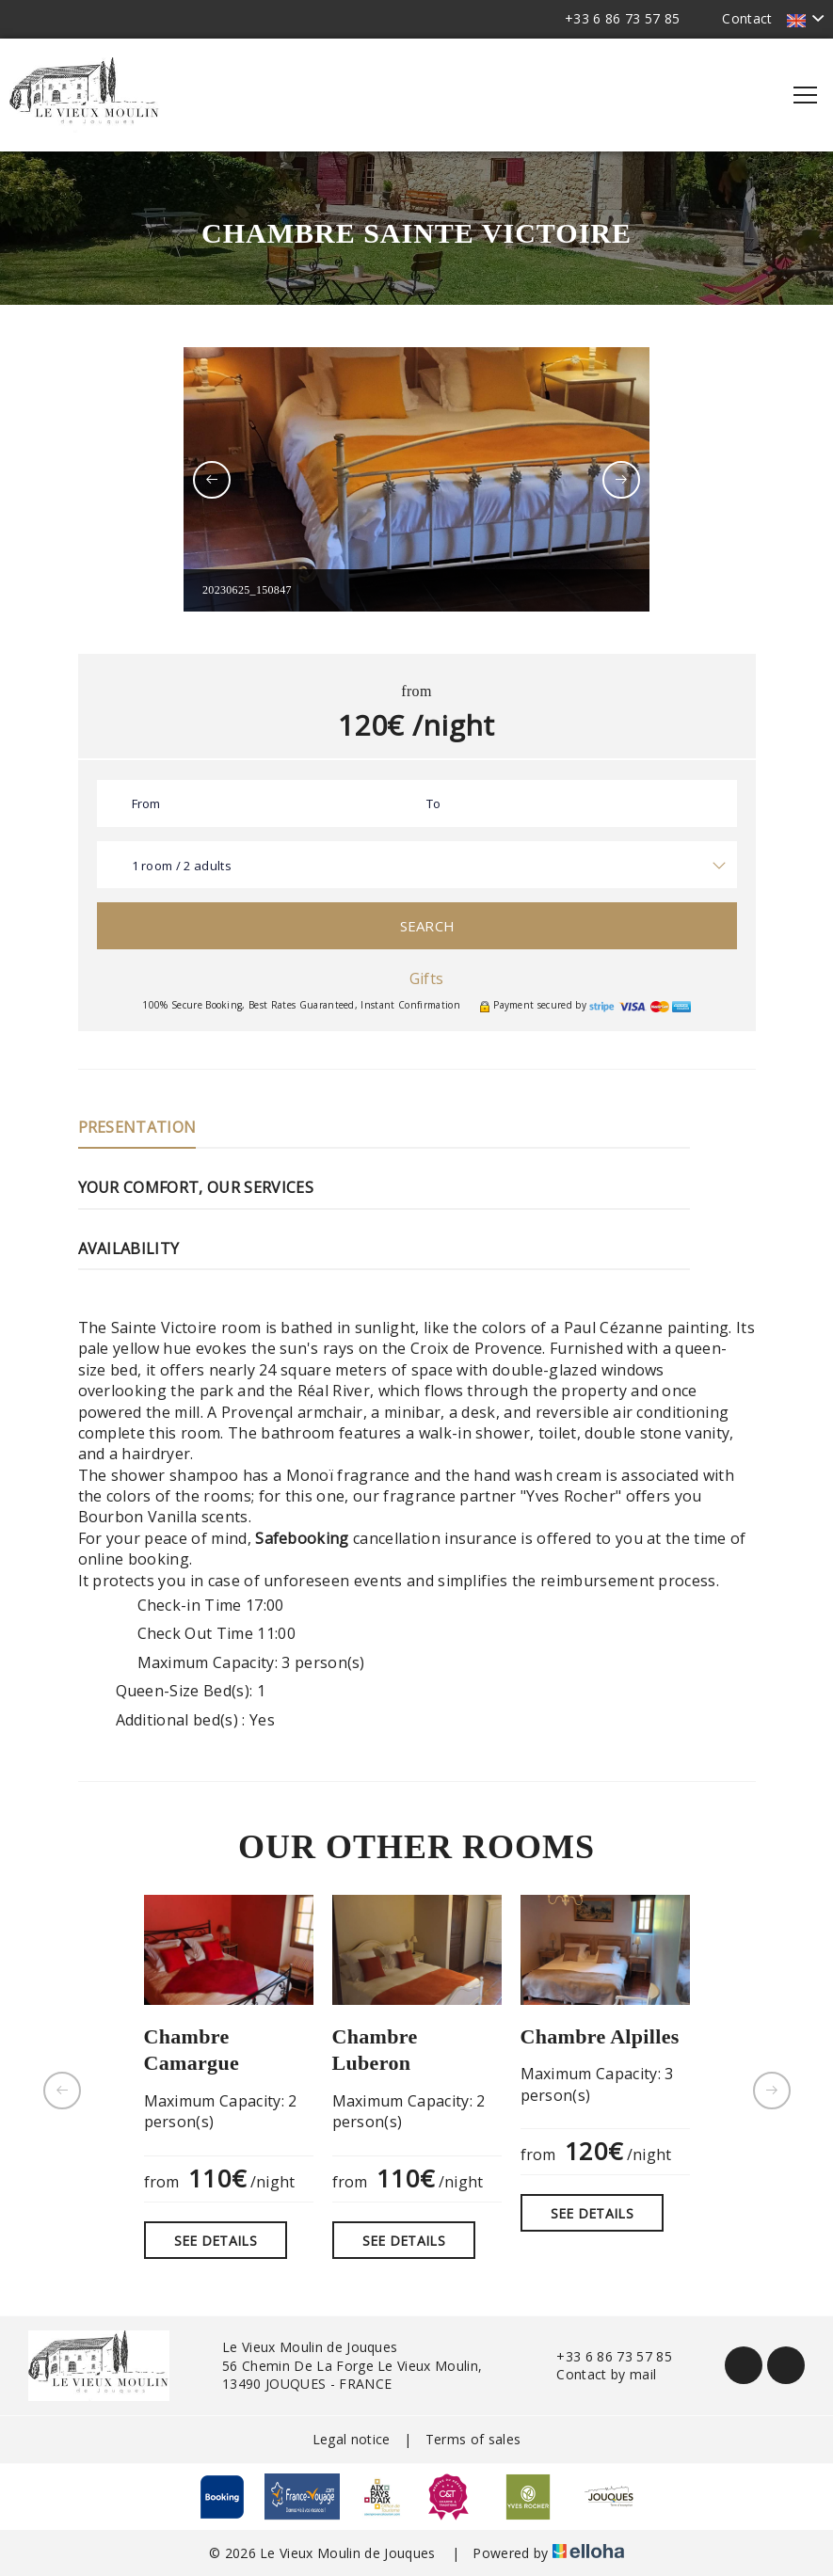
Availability (129, 1248)
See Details (216, 2241)
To (433, 803)
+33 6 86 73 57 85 (603, 2356)
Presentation (137, 1127)
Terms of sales (473, 2439)
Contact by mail (595, 2374)
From (146, 803)
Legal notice (351, 2439)
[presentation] (212, 480)
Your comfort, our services (195, 1187)
